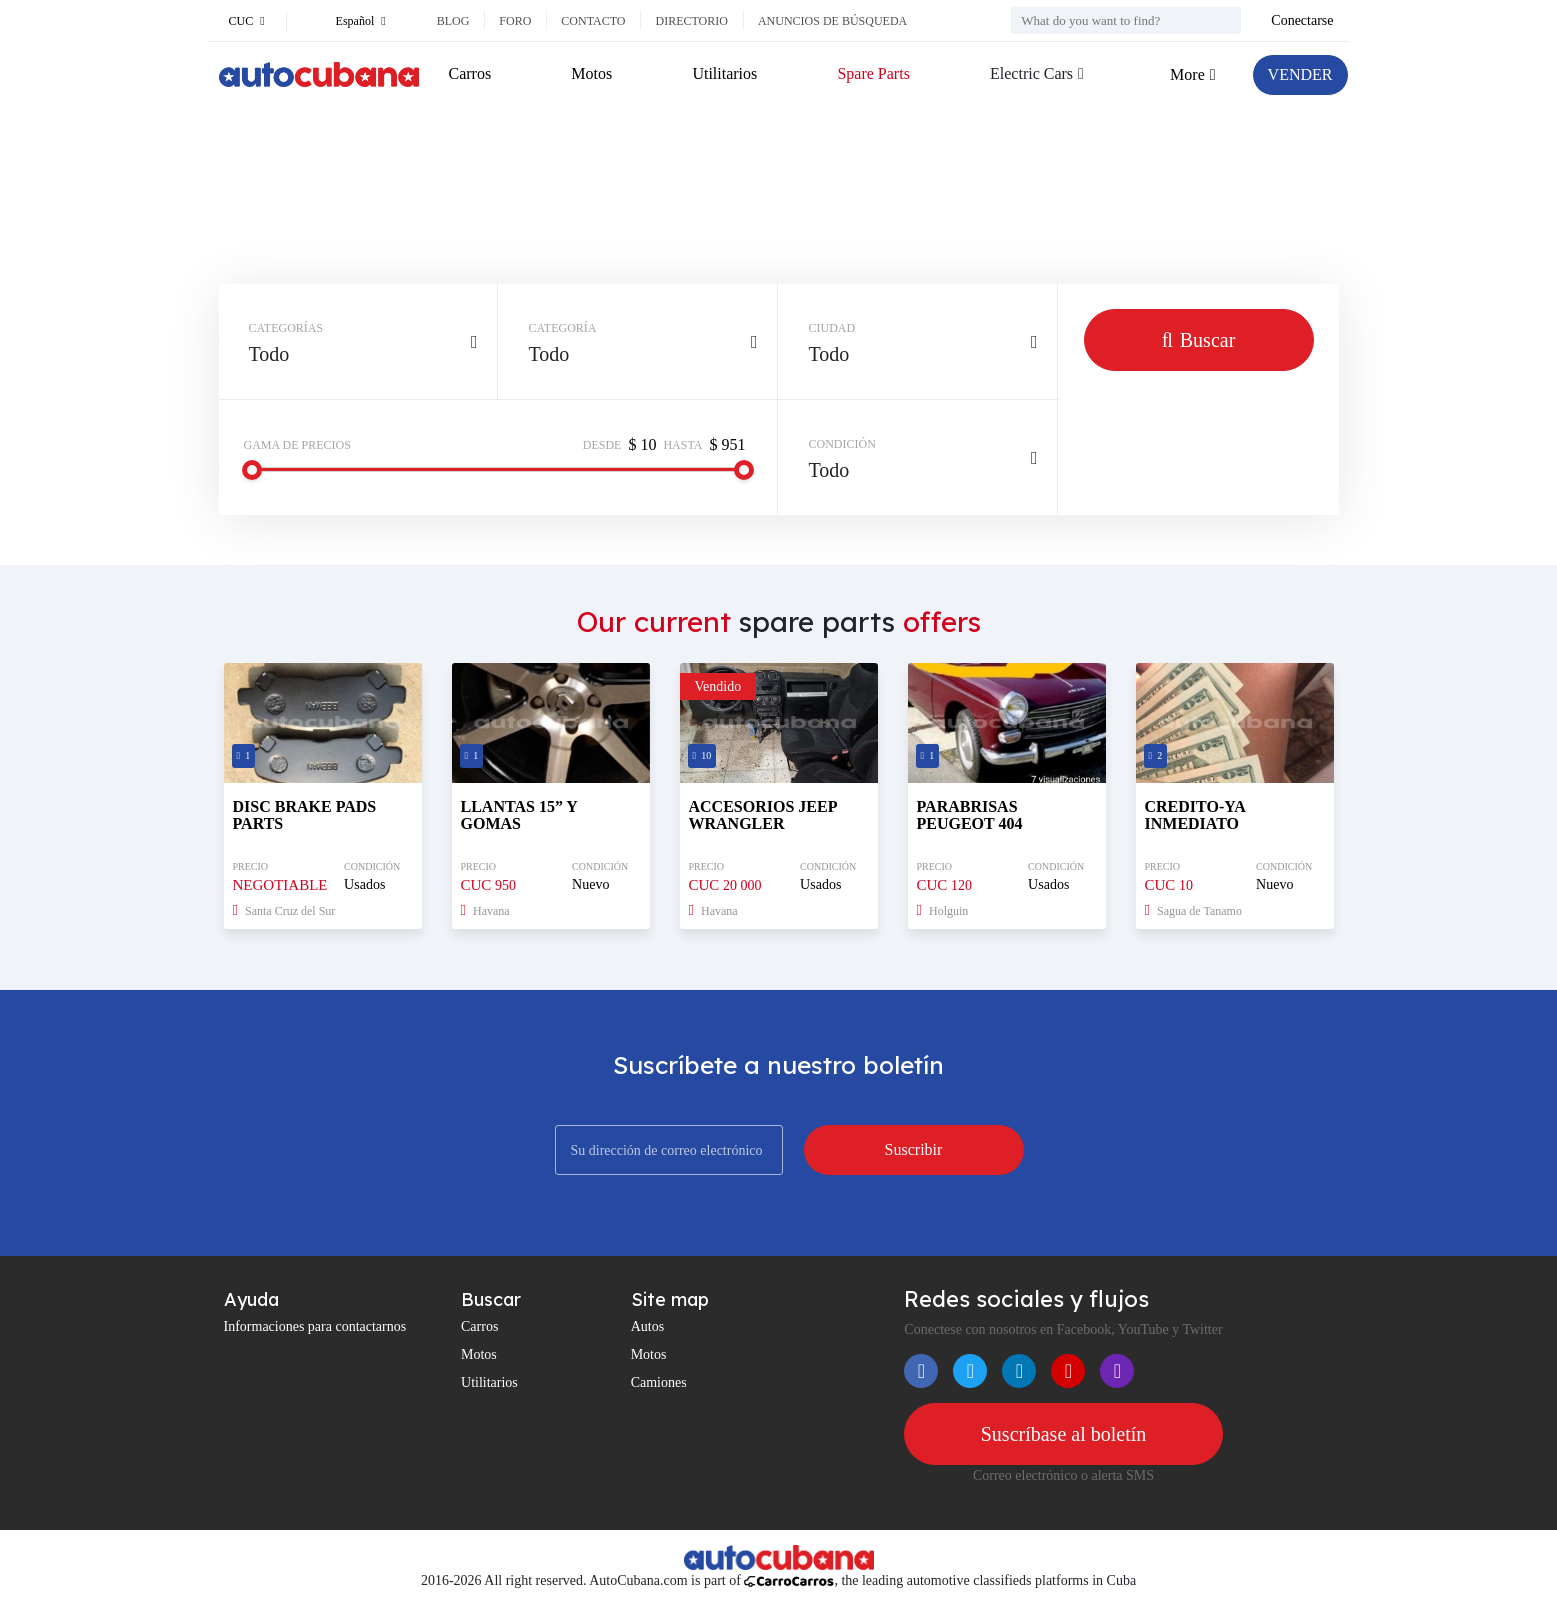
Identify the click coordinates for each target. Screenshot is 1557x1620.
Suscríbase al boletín (1064, 1434)
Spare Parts (873, 73)
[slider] (252, 470)
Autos (647, 1326)
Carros (470, 73)
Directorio (691, 21)
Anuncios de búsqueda (832, 21)
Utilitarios (724, 73)
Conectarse (1302, 20)
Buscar (1199, 340)
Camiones (659, 1382)
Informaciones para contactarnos (315, 1326)
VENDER (1300, 74)
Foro (515, 21)
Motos (591, 73)
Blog (453, 21)
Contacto (593, 21)
